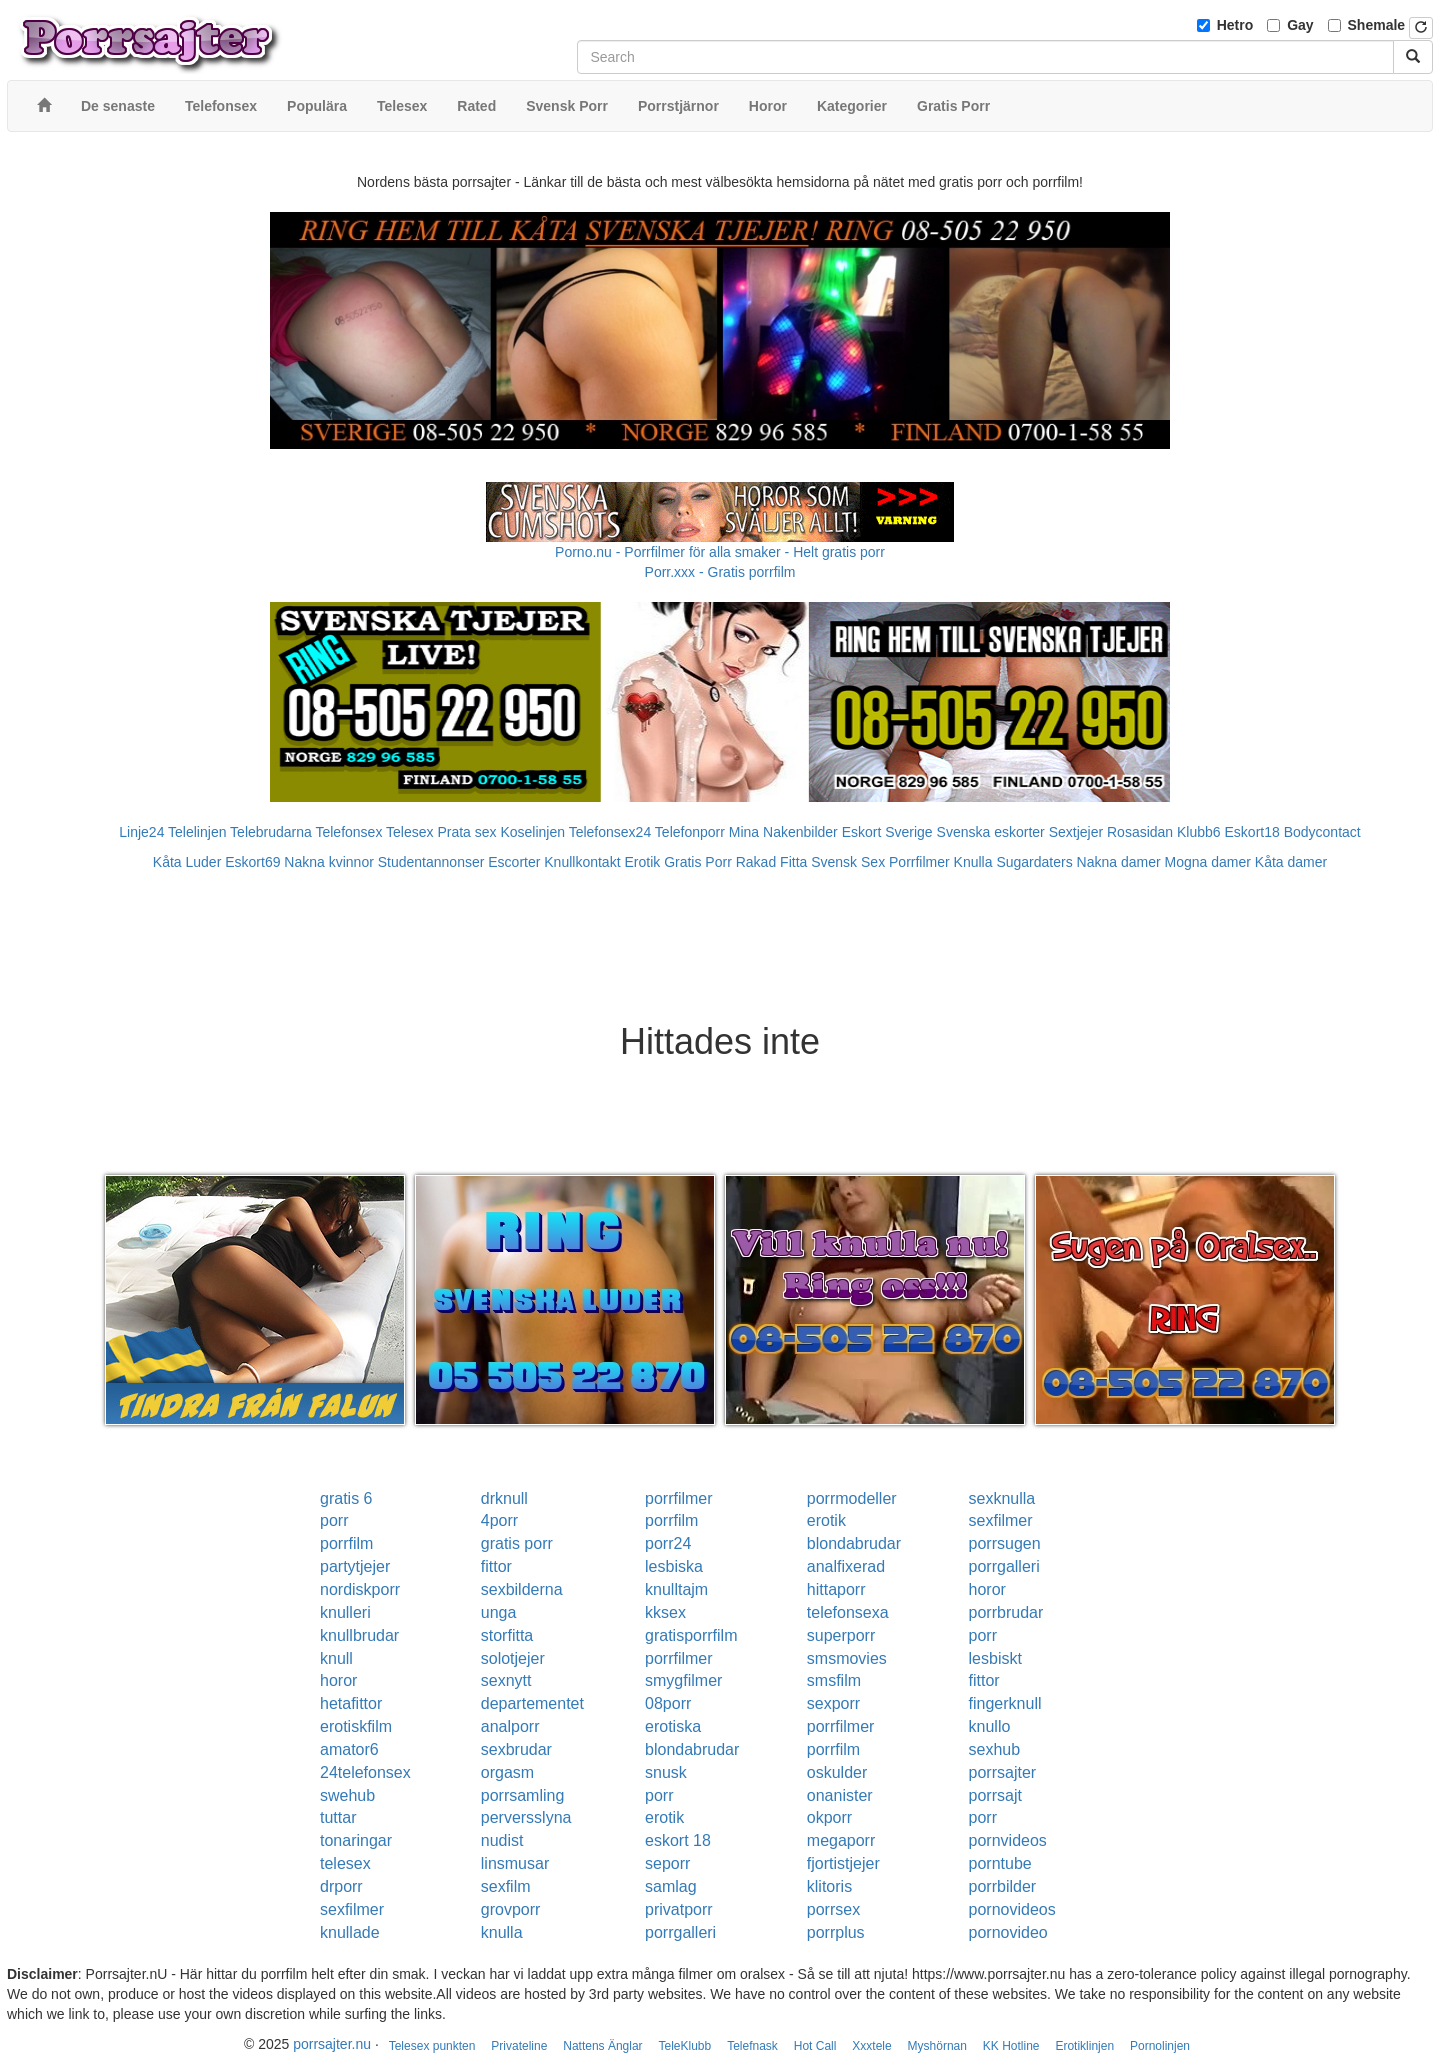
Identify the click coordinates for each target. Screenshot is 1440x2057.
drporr (341, 1886)
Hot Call (815, 2046)
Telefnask (752, 2046)
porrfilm (671, 1520)
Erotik (642, 862)
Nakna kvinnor (329, 862)
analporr (510, 1726)
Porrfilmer (919, 862)
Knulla (973, 862)
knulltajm (676, 1589)
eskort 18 (678, 1840)
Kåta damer (1291, 862)
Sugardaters (1034, 862)
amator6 (349, 1749)
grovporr (511, 1909)
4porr (499, 1520)
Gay (1300, 25)
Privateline (519, 2046)
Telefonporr (690, 832)
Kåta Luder (187, 862)
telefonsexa (848, 1612)
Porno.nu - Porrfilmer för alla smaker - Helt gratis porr (720, 552)
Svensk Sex (848, 862)
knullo (990, 1726)
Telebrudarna (271, 832)
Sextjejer (1076, 832)
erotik (826, 1520)
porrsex (833, 1909)
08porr (668, 1703)
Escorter (514, 862)
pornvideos (1008, 1840)
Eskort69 (252, 862)
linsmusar (515, 1863)
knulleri (345, 1612)
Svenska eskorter (991, 832)
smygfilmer (683, 1680)
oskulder (837, 1772)
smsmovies (847, 1658)
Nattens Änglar (602, 2046)
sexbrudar (516, 1749)
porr (334, 1520)
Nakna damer (1119, 862)
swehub (347, 1795)
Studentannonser (431, 862)
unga (499, 1612)
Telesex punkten (432, 2046)
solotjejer (513, 1658)
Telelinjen (197, 832)
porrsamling (523, 1795)
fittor (496, 1566)
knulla (502, 1932)
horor (987, 1589)
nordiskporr (360, 1589)
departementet (532, 1703)
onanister (840, 1795)
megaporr (841, 1840)
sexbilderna (522, 1589)
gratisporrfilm (691, 1635)
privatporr (679, 1909)
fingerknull (1005, 1703)
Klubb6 (1199, 832)
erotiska (673, 1726)
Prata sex (466, 832)
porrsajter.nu (332, 2044)
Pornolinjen (1160, 2046)
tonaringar (356, 1840)
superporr (841, 1635)
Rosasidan (1140, 832)
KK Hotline (1011, 2046)
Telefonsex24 (610, 832)
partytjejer (355, 1566)
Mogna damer (1208, 862)
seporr (667, 1863)
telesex (345, 1863)
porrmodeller (852, 1498)
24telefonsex (365, 1772)
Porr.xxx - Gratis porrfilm (720, 572)
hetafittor (351, 1703)
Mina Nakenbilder (783, 832)
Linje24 (141, 832)
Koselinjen (532, 832)
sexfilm (506, 1886)
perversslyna (526, 1817)
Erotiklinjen (1084, 2046)
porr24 (668, 1543)
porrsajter (1003, 1772)
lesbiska (674, 1566)
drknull (504, 1498)
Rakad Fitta (772, 862)
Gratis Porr (698, 862)
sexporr (833, 1703)
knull (336, 1658)
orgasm (507, 1772)
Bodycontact (1322, 832)
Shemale (1377, 25)
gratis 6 (346, 1498)
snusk (666, 1772)
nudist (502, 1840)
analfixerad (846, 1566)
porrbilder (1003, 1886)
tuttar (338, 1817)
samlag (671, 1886)
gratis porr (517, 1543)
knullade (350, 1932)
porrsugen (1005, 1543)
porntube (1000, 1863)
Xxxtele (871, 2046)
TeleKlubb (685, 2046)
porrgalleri (1004, 1566)
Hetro (1235, 25)
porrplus (836, 1932)
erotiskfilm (356, 1726)
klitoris (829, 1886)
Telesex (409, 832)
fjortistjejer (843, 1863)
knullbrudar (359, 1635)
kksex (665, 1612)
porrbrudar (1006, 1612)
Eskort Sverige (887, 832)
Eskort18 (1252, 832)
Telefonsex (348, 832)
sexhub (995, 1749)
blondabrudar (854, 1543)
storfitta (507, 1635)
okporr (829, 1817)
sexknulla (1002, 1498)
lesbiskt (995, 1658)
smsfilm (834, 1680)
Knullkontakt (582, 862)
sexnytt (506, 1680)
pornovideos (1012, 1909)
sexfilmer (1001, 1520)
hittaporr (836, 1589)
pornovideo (1008, 1932)
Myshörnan (937, 2046)
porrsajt (995, 1795)
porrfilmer (679, 1498)
